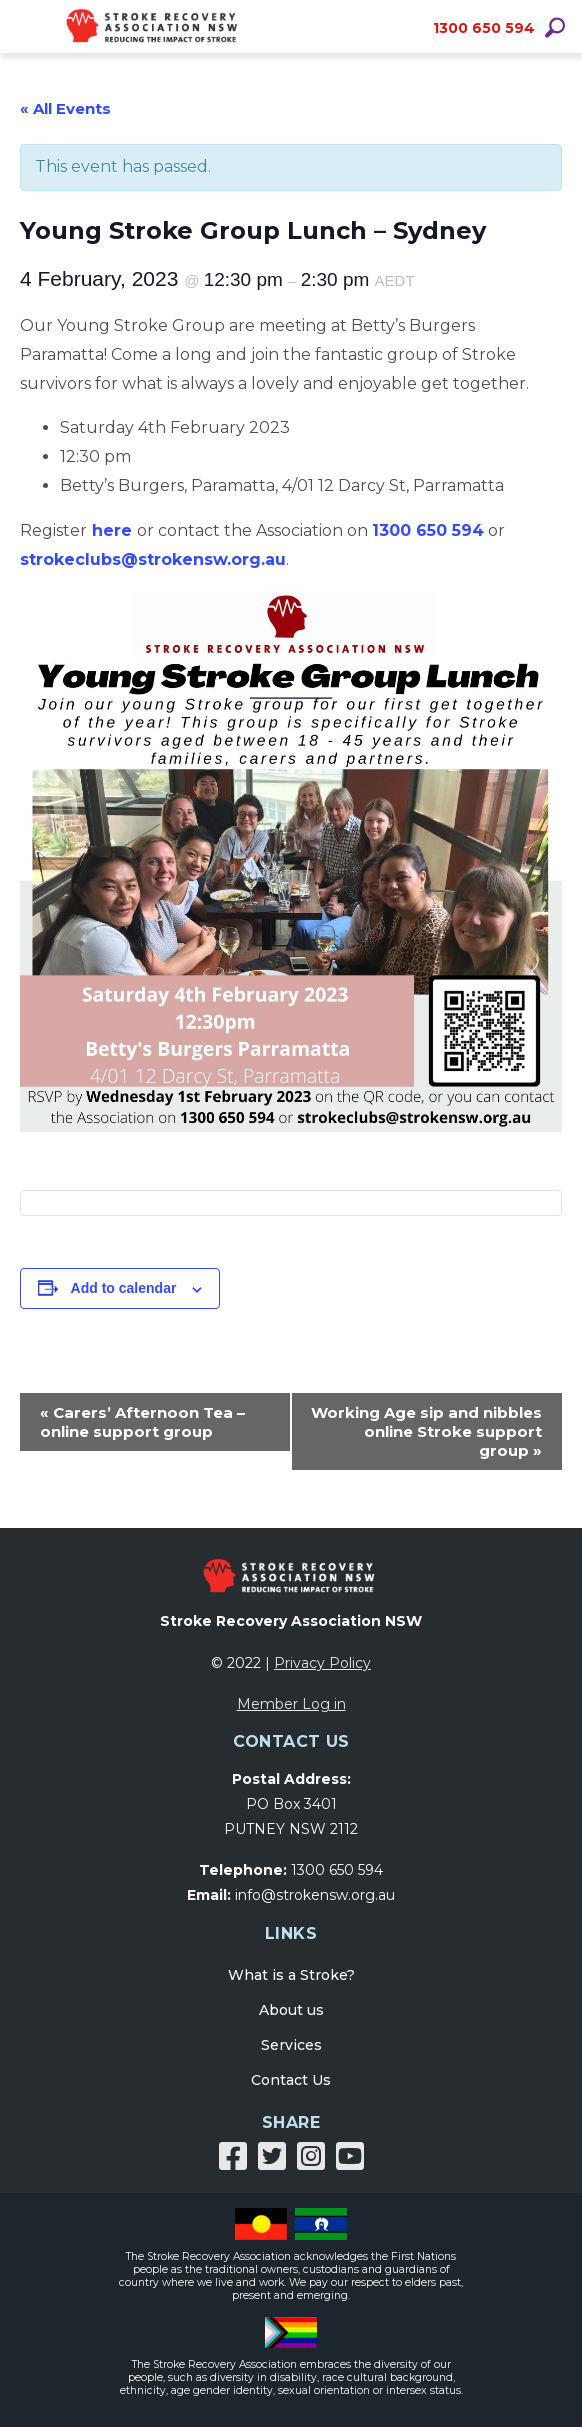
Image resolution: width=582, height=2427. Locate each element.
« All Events (65, 108)
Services (291, 2045)
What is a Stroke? (291, 1975)
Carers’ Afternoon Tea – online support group (142, 1422)
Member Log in (291, 1704)
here (112, 530)
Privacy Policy (322, 1663)
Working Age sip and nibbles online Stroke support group (426, 1431)
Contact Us (291, 2080)
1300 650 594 (484, 28)
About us (291, 2010)
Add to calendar (124, 1288)
